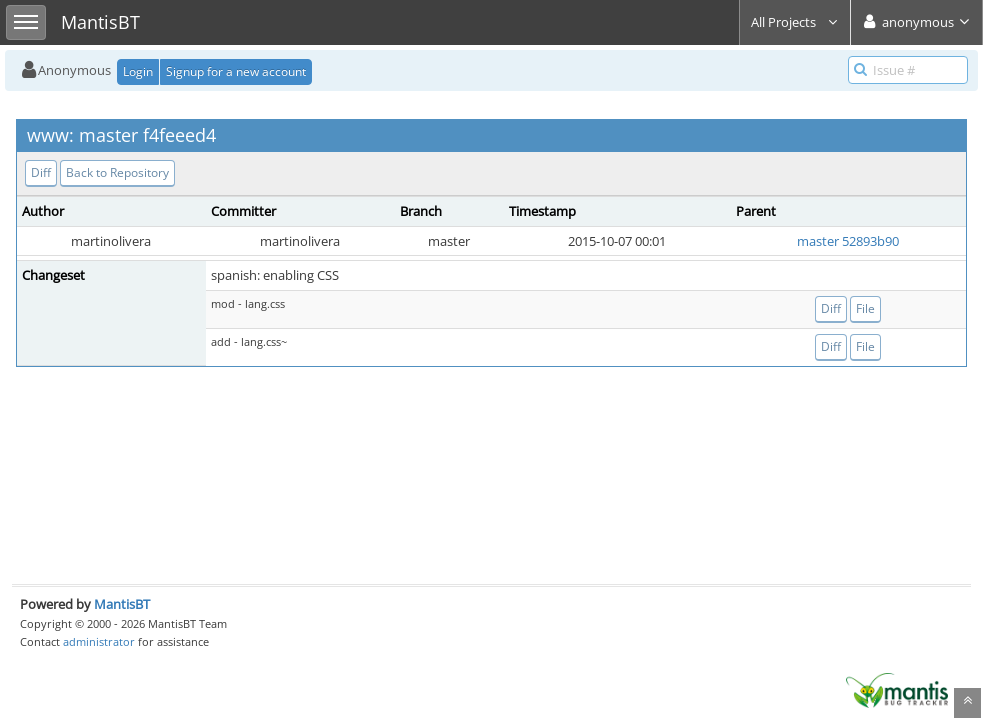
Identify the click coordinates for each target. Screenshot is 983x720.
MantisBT (122, 604)
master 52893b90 (848, 241)
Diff (41, 172)
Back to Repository (117, 172)
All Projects (795, 22)
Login (138, 71)
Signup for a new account (236, 71)
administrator (99, 641)
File (865, 308)
